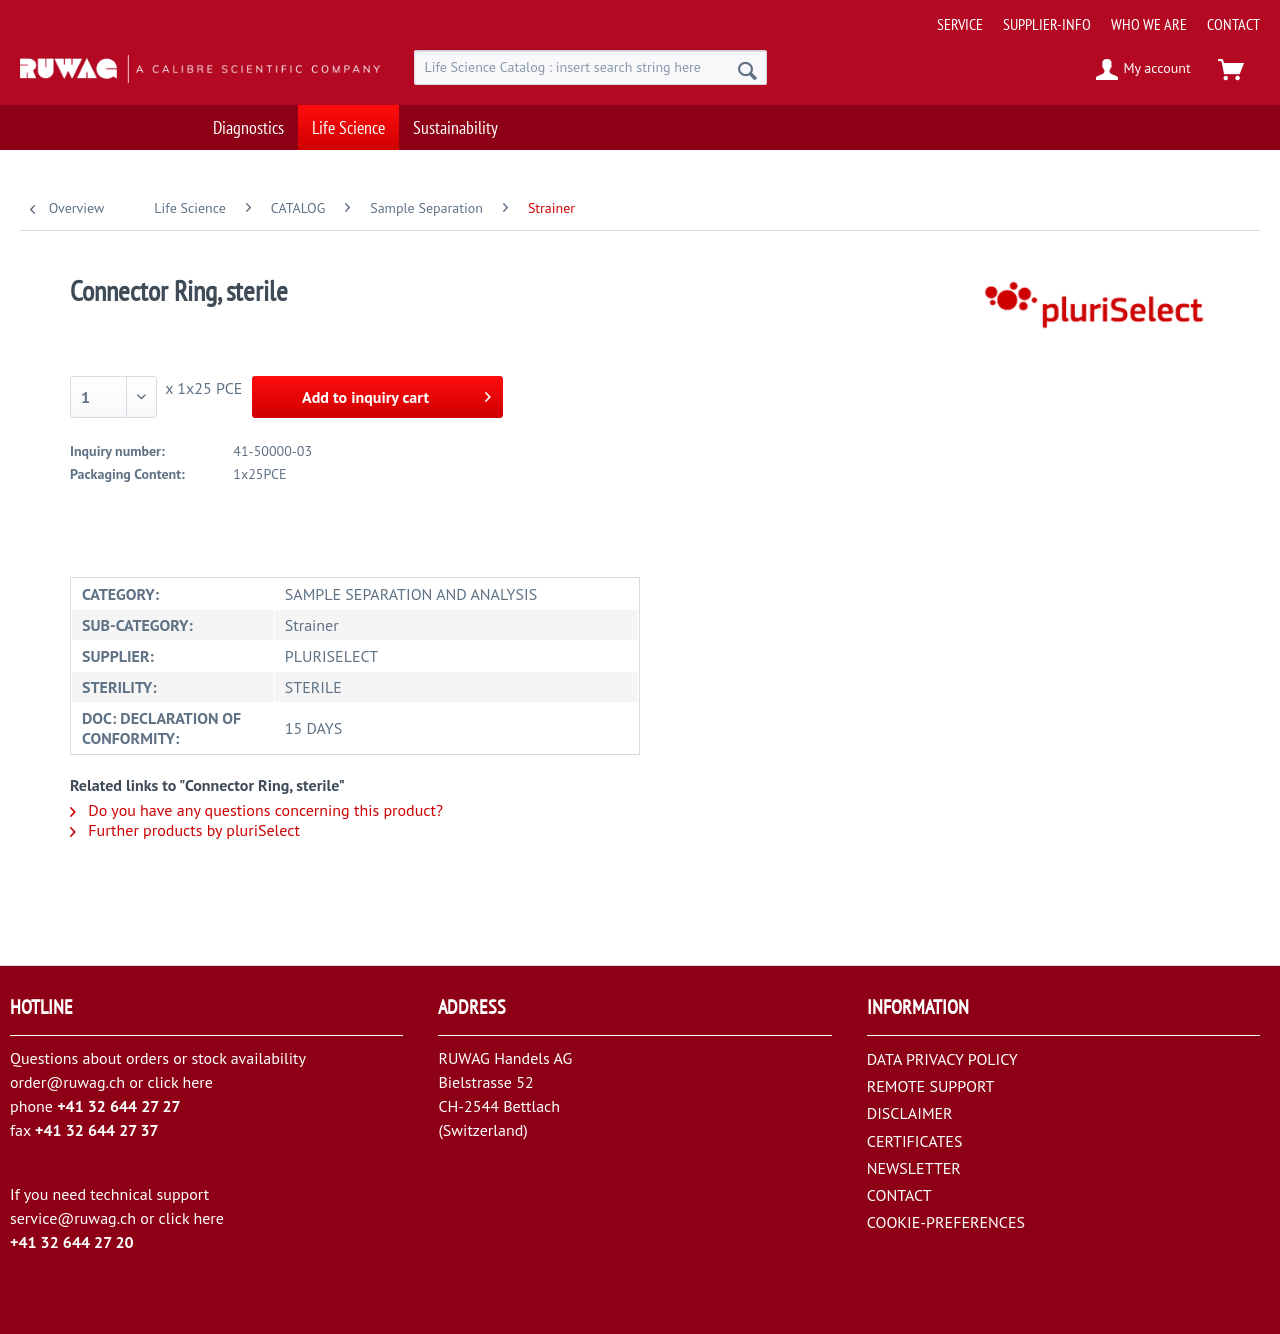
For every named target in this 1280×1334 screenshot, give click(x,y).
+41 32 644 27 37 (97, 1130)
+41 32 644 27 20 (72, 1242)
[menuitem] (1091, 16)
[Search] (747, 70)
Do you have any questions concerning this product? (256, 810)
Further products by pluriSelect (185, 830)
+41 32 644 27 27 (119, 1106)
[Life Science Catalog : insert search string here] (590, 67)
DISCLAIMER (910, 1113)
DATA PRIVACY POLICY (942, 1059)
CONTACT (1233, 24)
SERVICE (960, 24)
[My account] (1144, 70)
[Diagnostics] (248, 127)
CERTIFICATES (915, 1141)
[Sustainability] (455, 127)
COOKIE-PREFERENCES (946, 1222)
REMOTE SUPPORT (931, 1086)
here (197, 1082)
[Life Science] (348, 127)
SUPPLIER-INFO (1047, 24)
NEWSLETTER (914, 1168)
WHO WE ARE (1149, 24)
